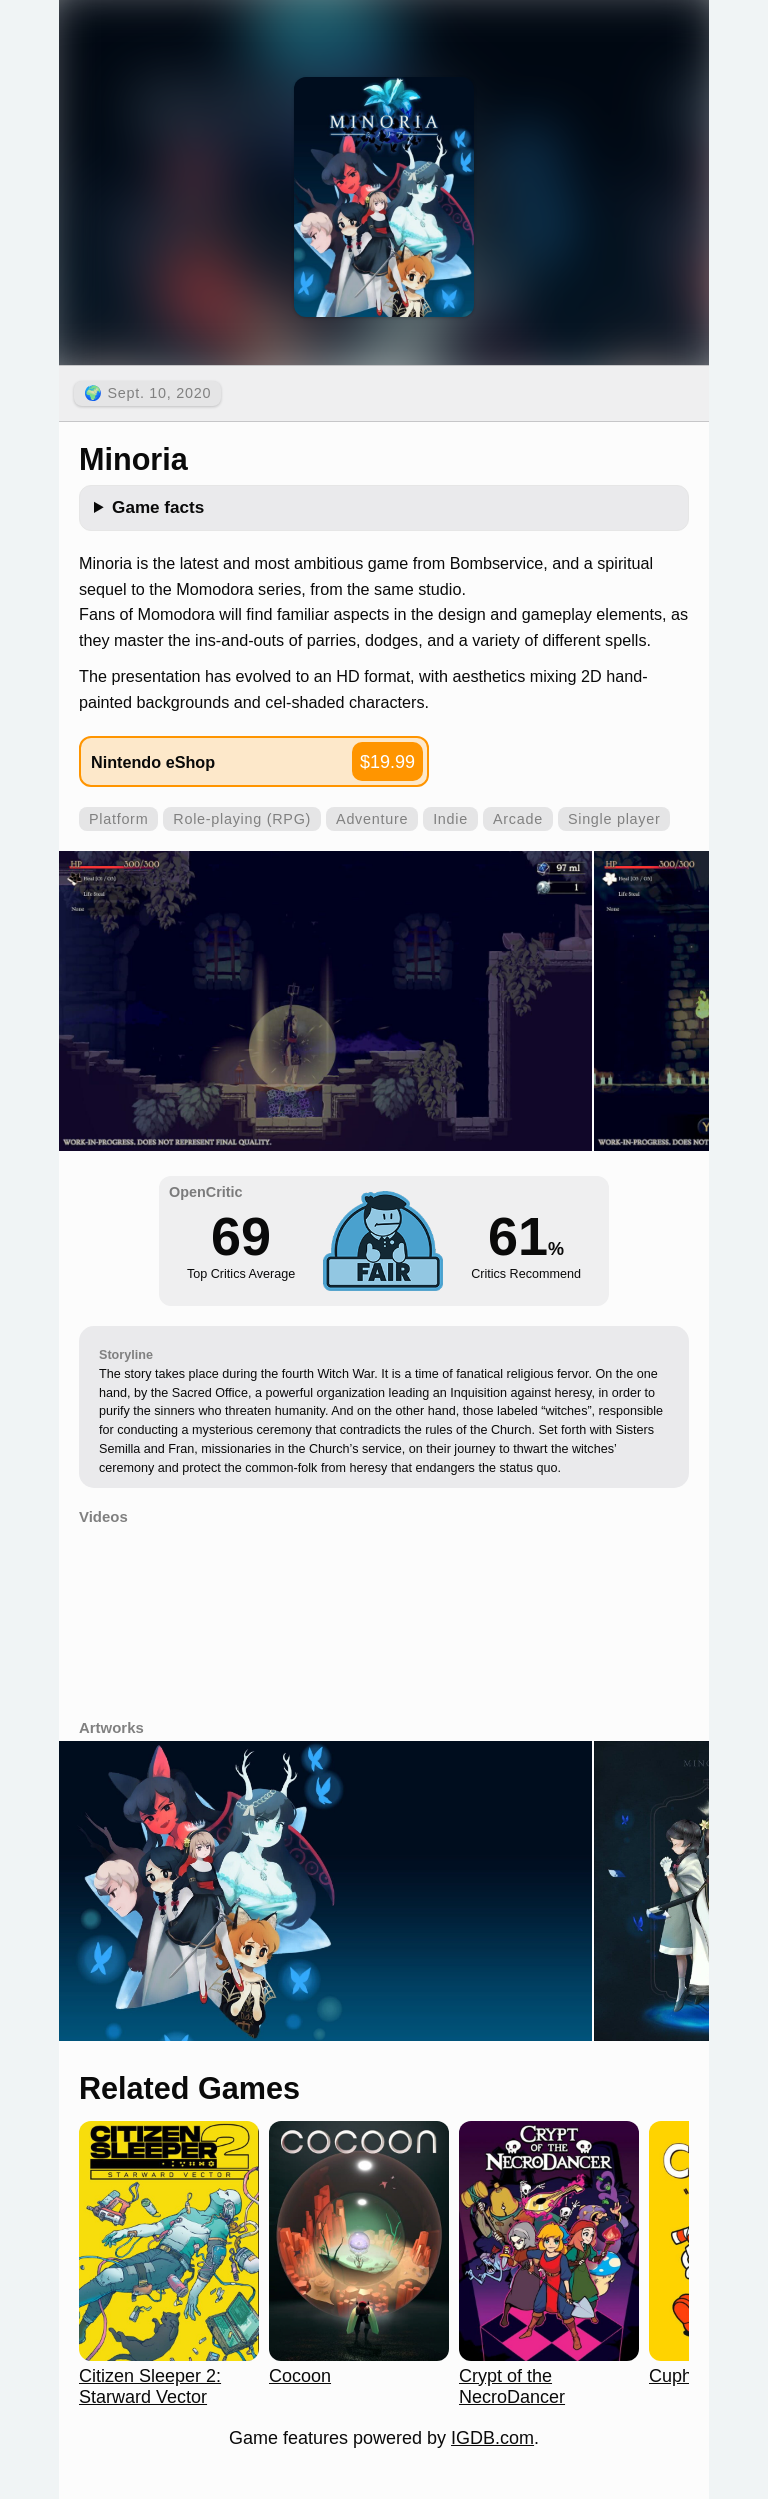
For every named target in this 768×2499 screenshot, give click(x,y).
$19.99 (387, 762)
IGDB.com (492, 2438)
